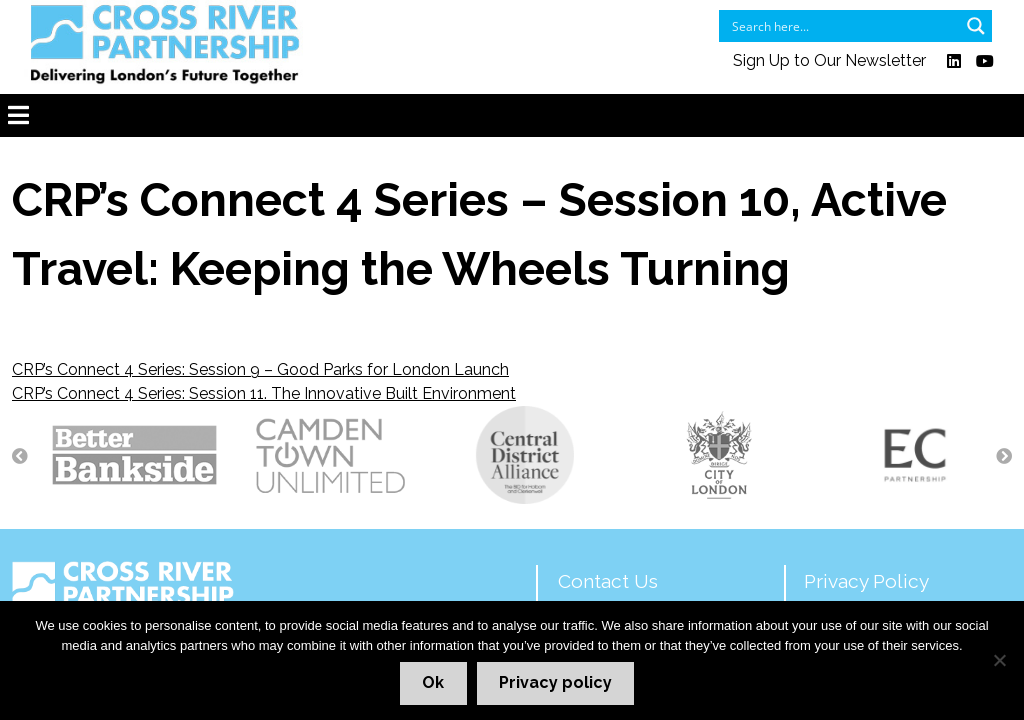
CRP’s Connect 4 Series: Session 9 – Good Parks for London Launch (260, 369)
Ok (433, 682)
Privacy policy (555, 682)
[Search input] (842, 26)
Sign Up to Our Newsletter (829, 61)
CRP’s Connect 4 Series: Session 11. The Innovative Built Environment (264, 393)
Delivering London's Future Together (170, 596)
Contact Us (608, 581)
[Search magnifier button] (976, 26)
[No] (999, 660)
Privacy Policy (866, 581)
